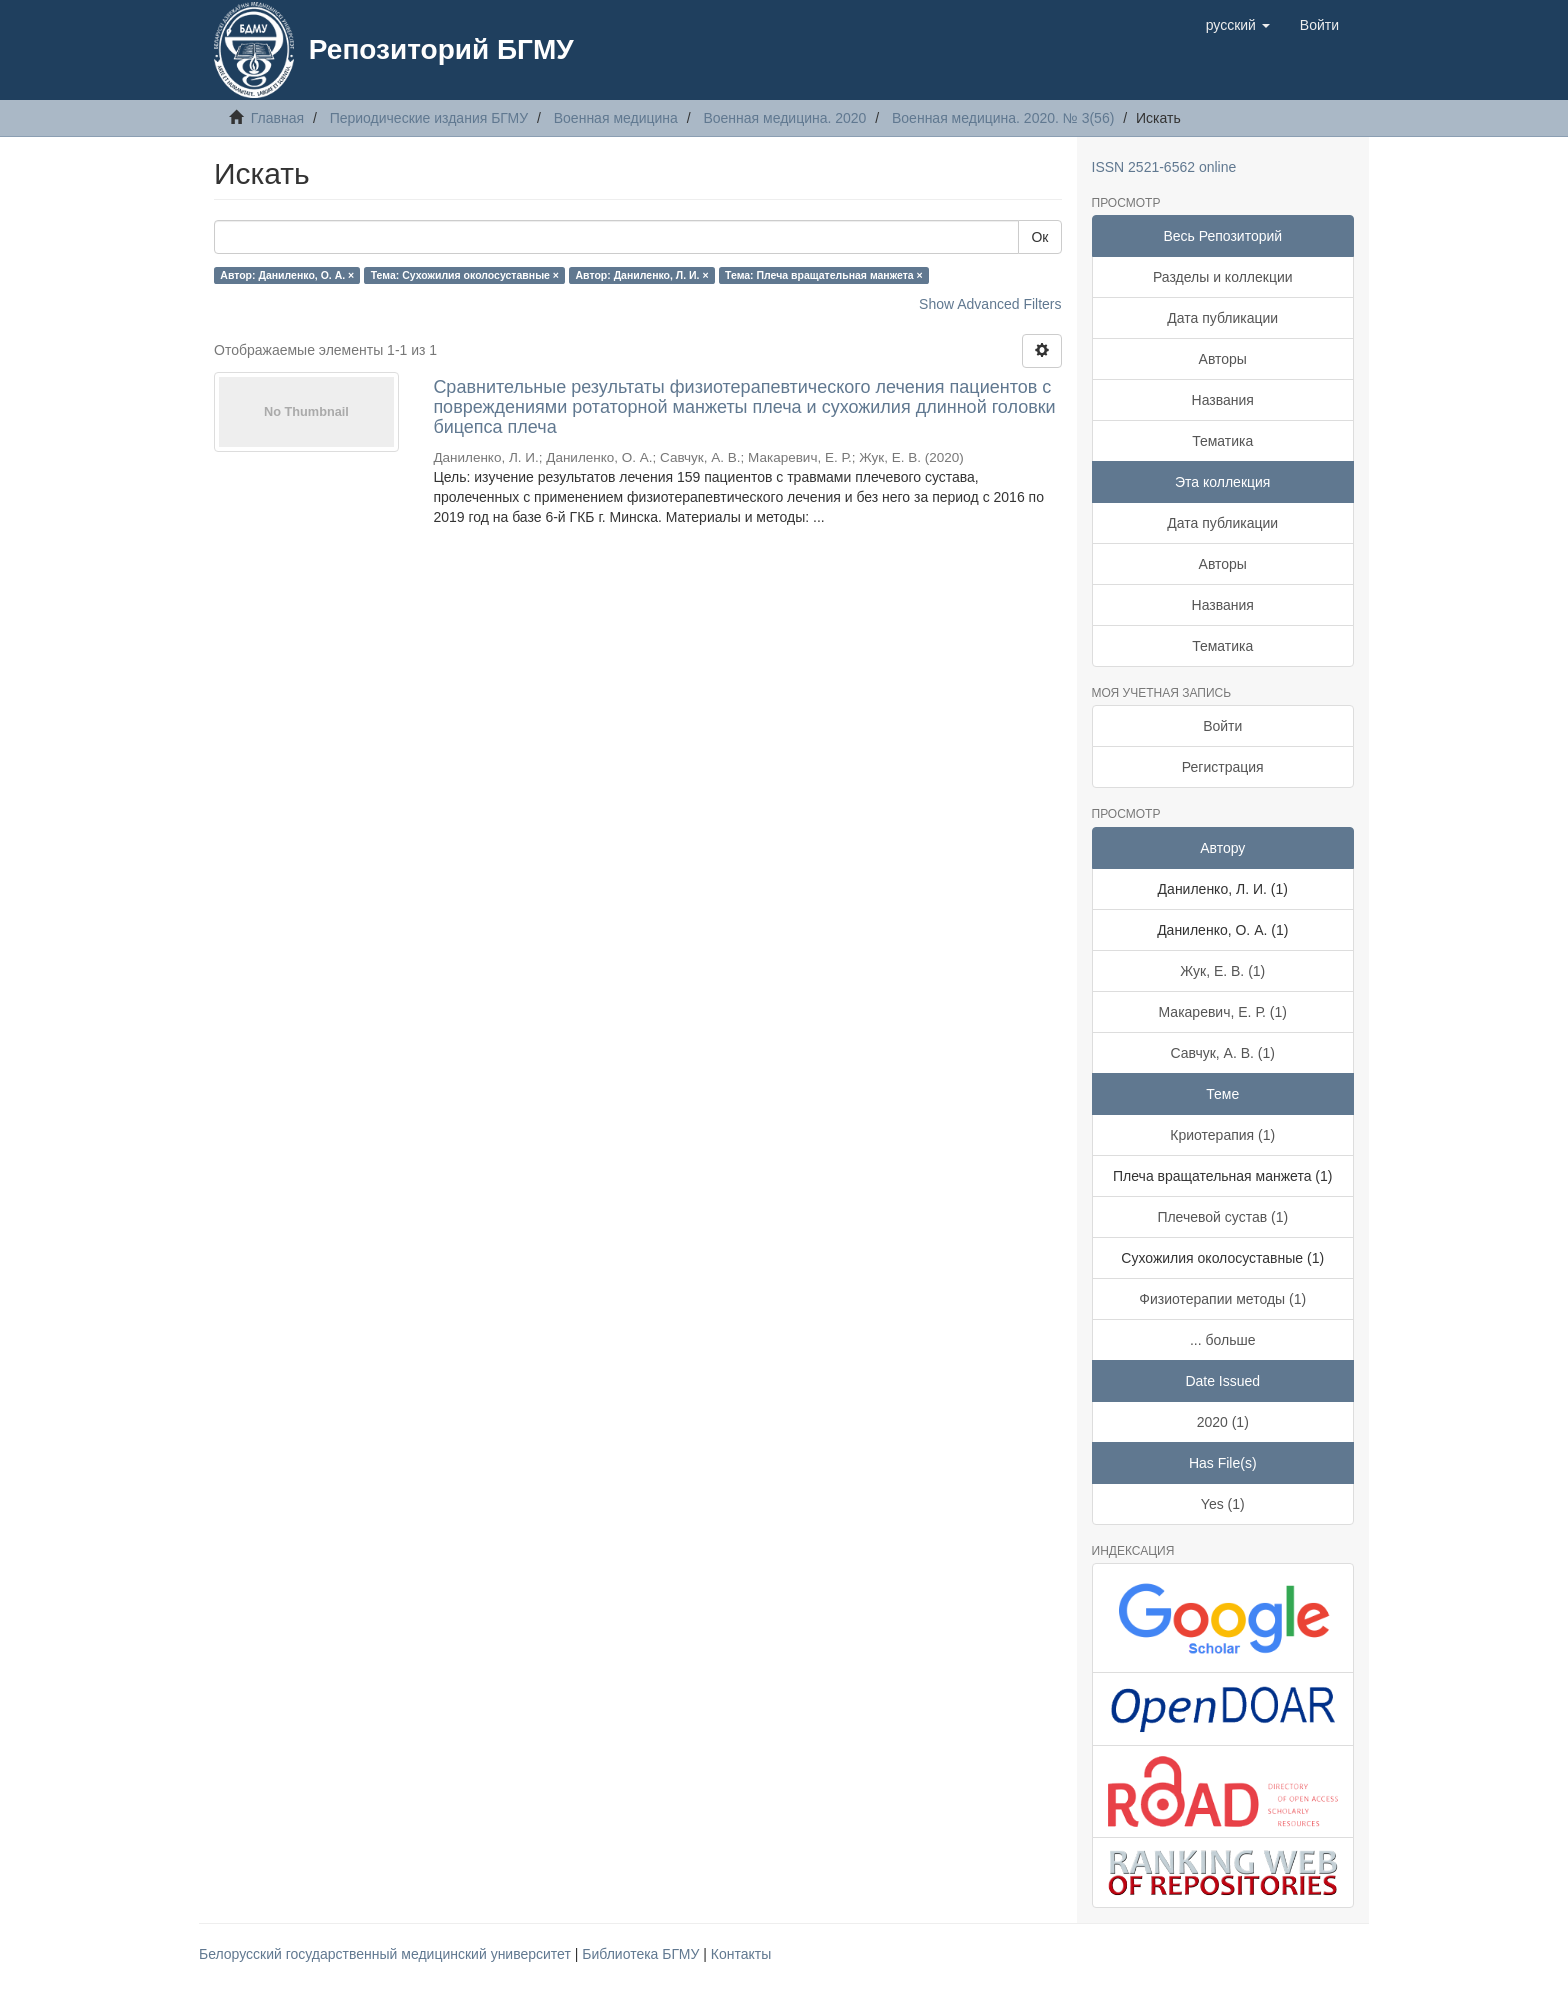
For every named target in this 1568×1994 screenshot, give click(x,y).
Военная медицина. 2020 (784, 118)
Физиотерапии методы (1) (1222, 1299)
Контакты (741, 1954)
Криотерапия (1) (1222, 1135)
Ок (1039, 237)
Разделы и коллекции (1223, 277)
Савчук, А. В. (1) (1223, 1053)
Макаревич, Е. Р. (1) (1223, 1012)
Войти (1222, 726)
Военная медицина (616, 118)
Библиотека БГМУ (642, 1954)
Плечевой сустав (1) (1222, 1217)
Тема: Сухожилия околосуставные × (465, 275)
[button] (1238, 25)
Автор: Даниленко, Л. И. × (642, 275)
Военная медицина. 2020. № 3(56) (1003, 118)
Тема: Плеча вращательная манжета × (824, 275)
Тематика (1222, 441)
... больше (1223, 1340)
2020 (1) (1223, 1422)
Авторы (1223, 359)
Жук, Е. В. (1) (1222, 971)
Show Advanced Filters (990, 304)
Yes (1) (1223, 1504)
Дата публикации (1222, 318)
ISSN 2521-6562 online (1164, 167)
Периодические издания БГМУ (429, 118)
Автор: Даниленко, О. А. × (287, 275)
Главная (277, 118)
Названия (1223, 400)
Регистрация (1223, 767)
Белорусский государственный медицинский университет (387, 1954)
